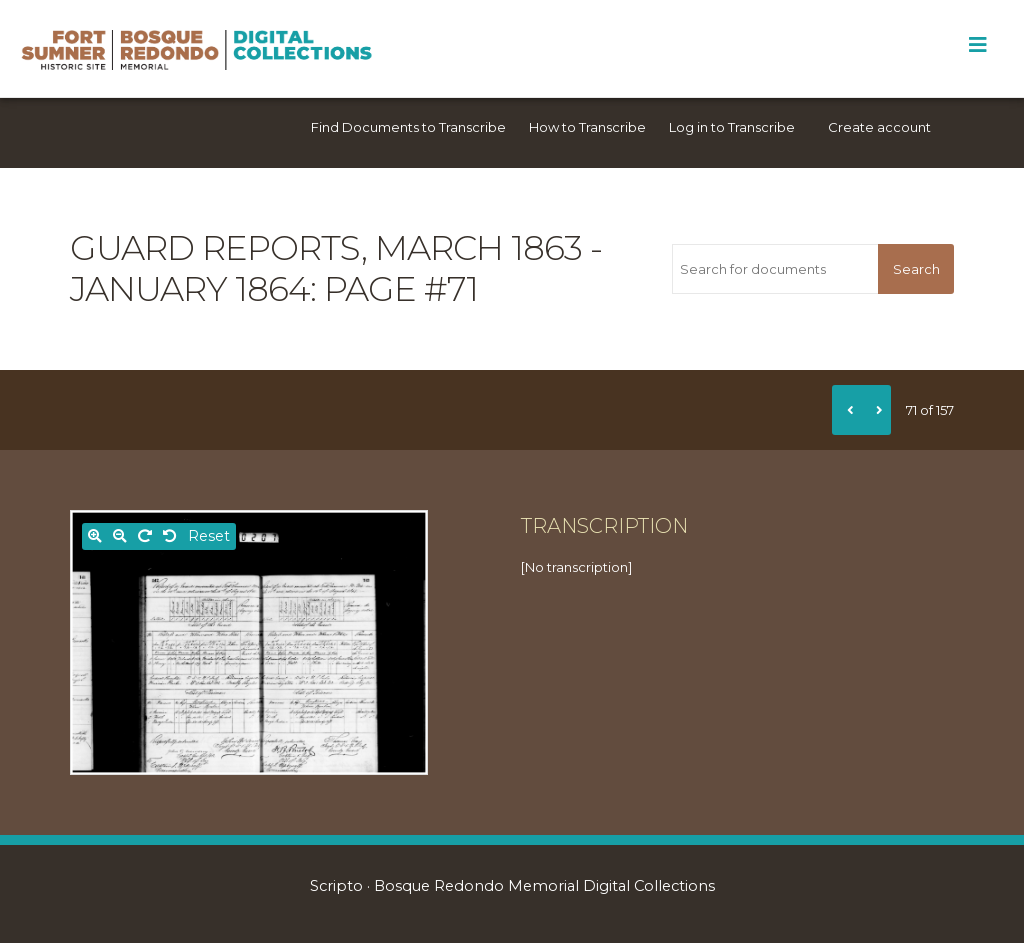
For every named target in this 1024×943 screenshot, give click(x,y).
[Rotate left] (170, 536)
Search (916, 269)
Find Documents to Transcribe (408, 127)
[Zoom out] (120, 536)
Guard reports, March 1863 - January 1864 (336, 268)
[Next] (876, 410)
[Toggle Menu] (977, 45)
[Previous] (847, 410)
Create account (879, 127)
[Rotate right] (145, 536)
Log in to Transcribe (732, 127)
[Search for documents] (775, 269)
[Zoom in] (95, 536)
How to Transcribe (587, 127)
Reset (209, 536)
